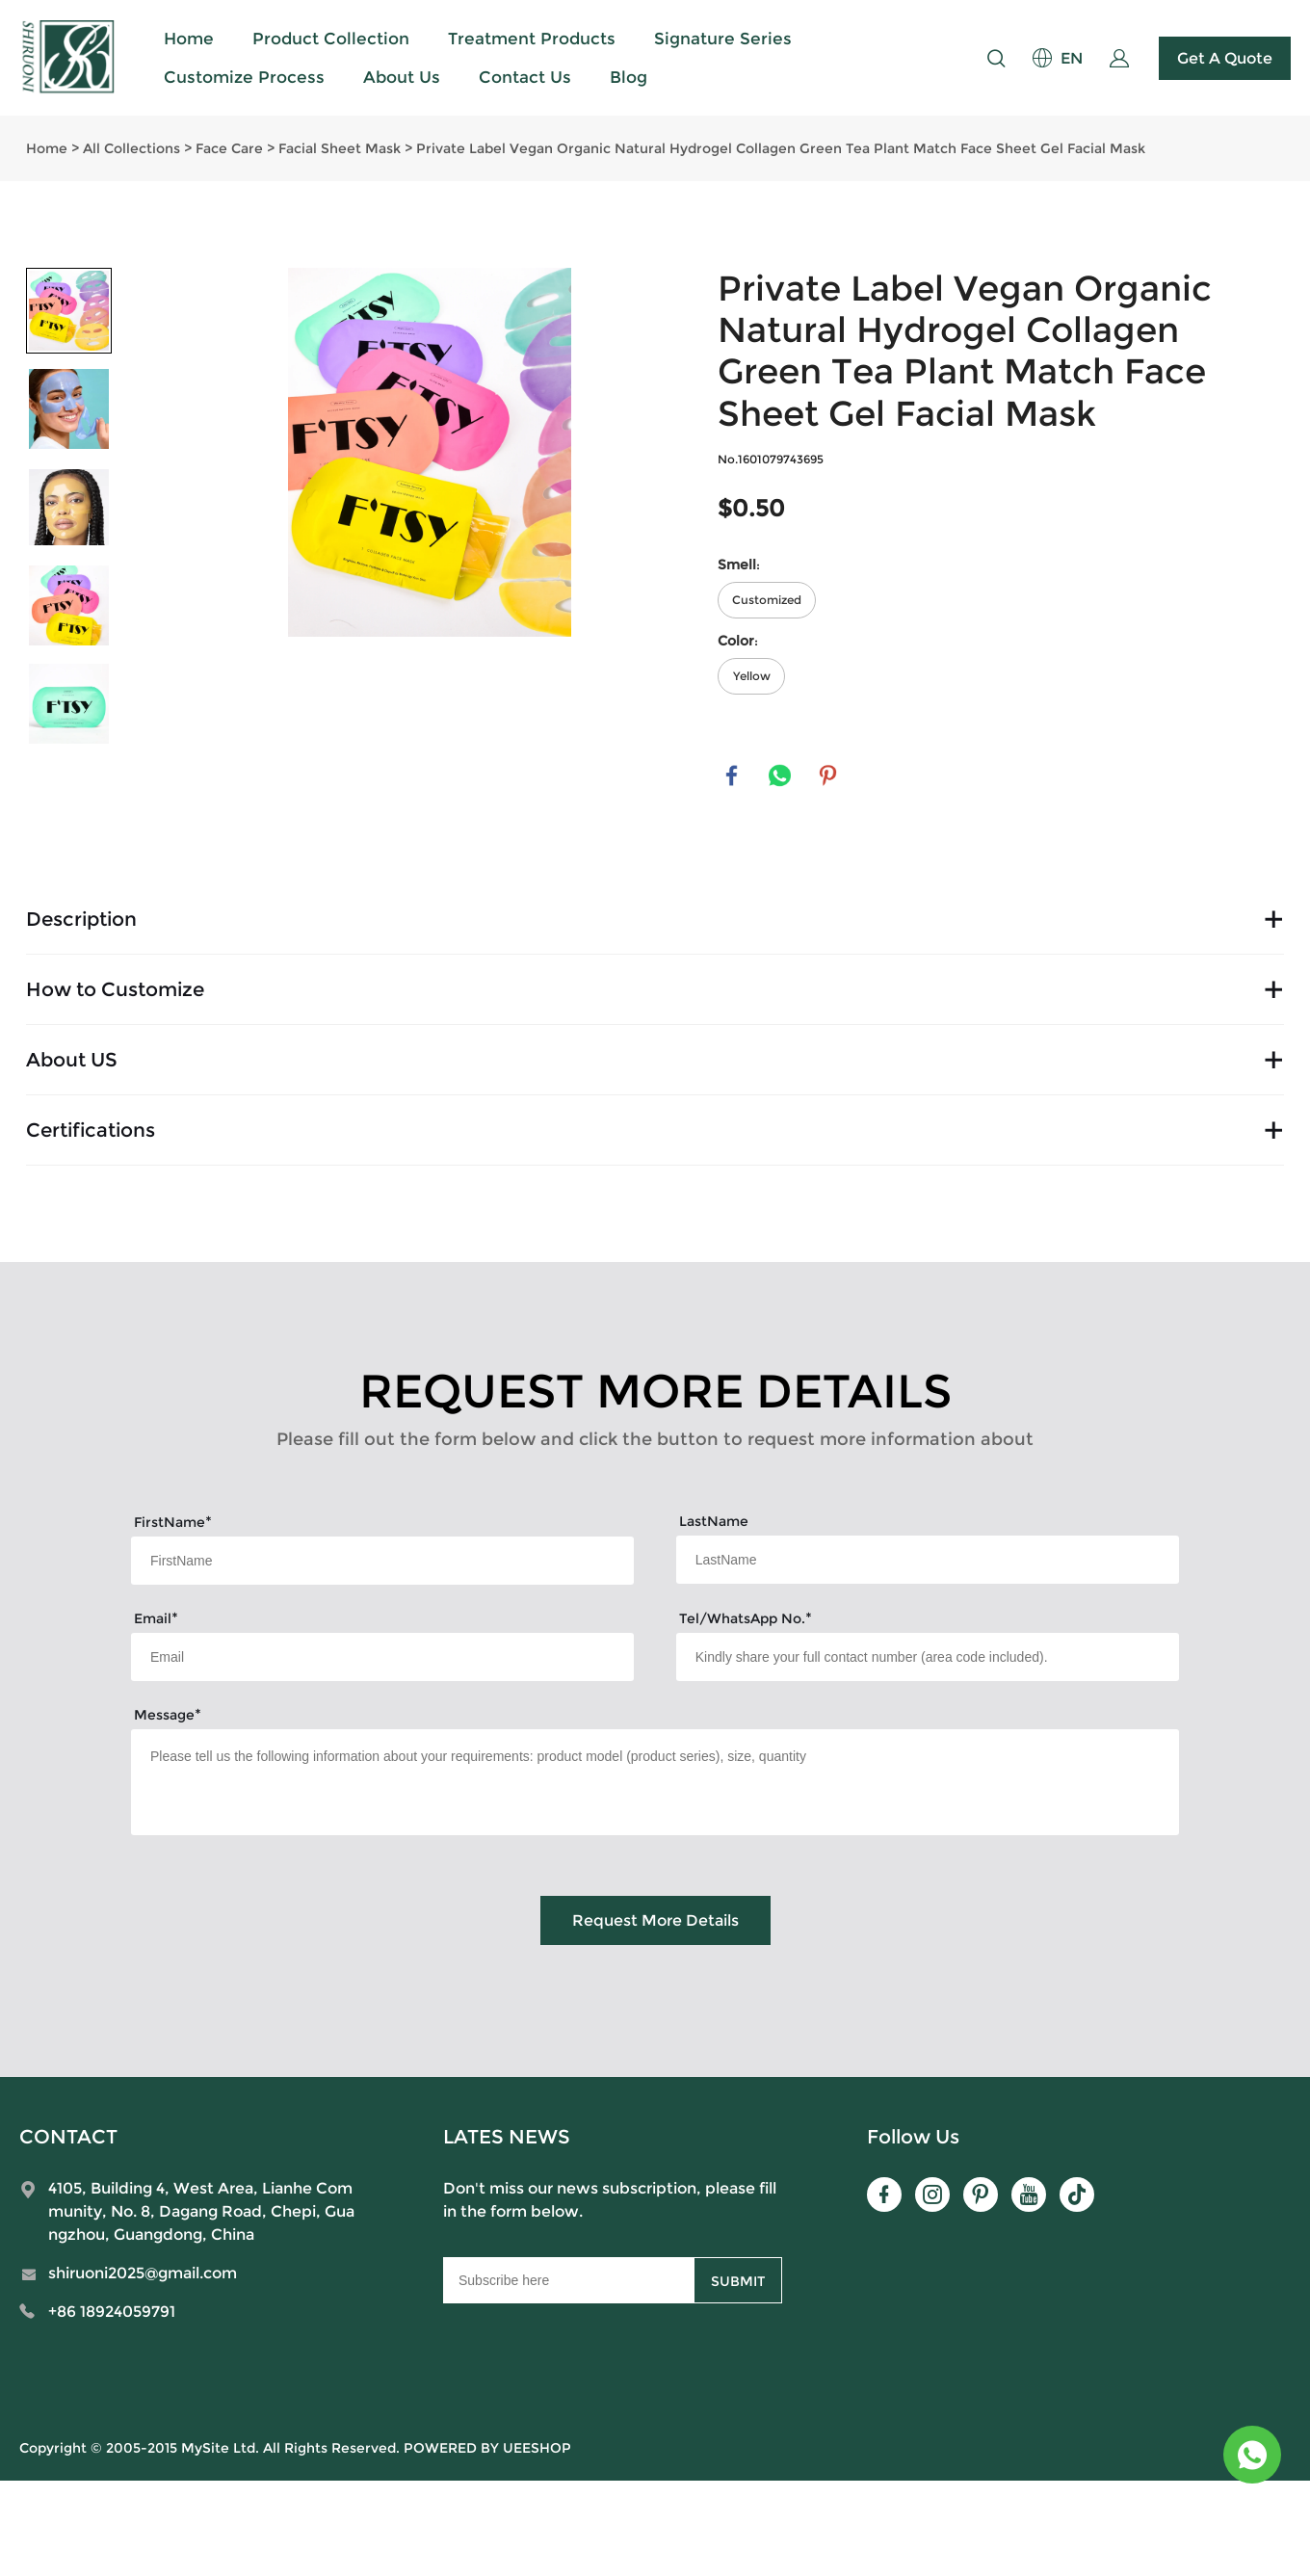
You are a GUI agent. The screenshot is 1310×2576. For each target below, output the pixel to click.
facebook (732, 776)
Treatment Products (532, 38)
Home (189, 38)
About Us (401, 77)
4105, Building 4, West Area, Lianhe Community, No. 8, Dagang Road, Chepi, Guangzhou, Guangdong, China (201, 2211)
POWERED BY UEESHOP (487, 2448)
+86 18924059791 (111, 2311)
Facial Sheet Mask (339, 148)
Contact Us (525, 77)
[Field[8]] (927, 1560)
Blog (628, 77)
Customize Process (244, 77)
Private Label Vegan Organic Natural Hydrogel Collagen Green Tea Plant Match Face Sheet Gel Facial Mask (780, 148)
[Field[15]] (927, 1657)
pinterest (828, 776)
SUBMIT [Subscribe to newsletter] (738, 2281)
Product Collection (330, 38)
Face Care (229, 148)
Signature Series (723, 38)
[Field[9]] (382, 1657)
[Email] (568, 2280)
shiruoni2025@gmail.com (142, 2273)
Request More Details (655, 1920)
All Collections (131, 148)
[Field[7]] (382, 1561)
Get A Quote (1224, 58)
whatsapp (780, 776)
